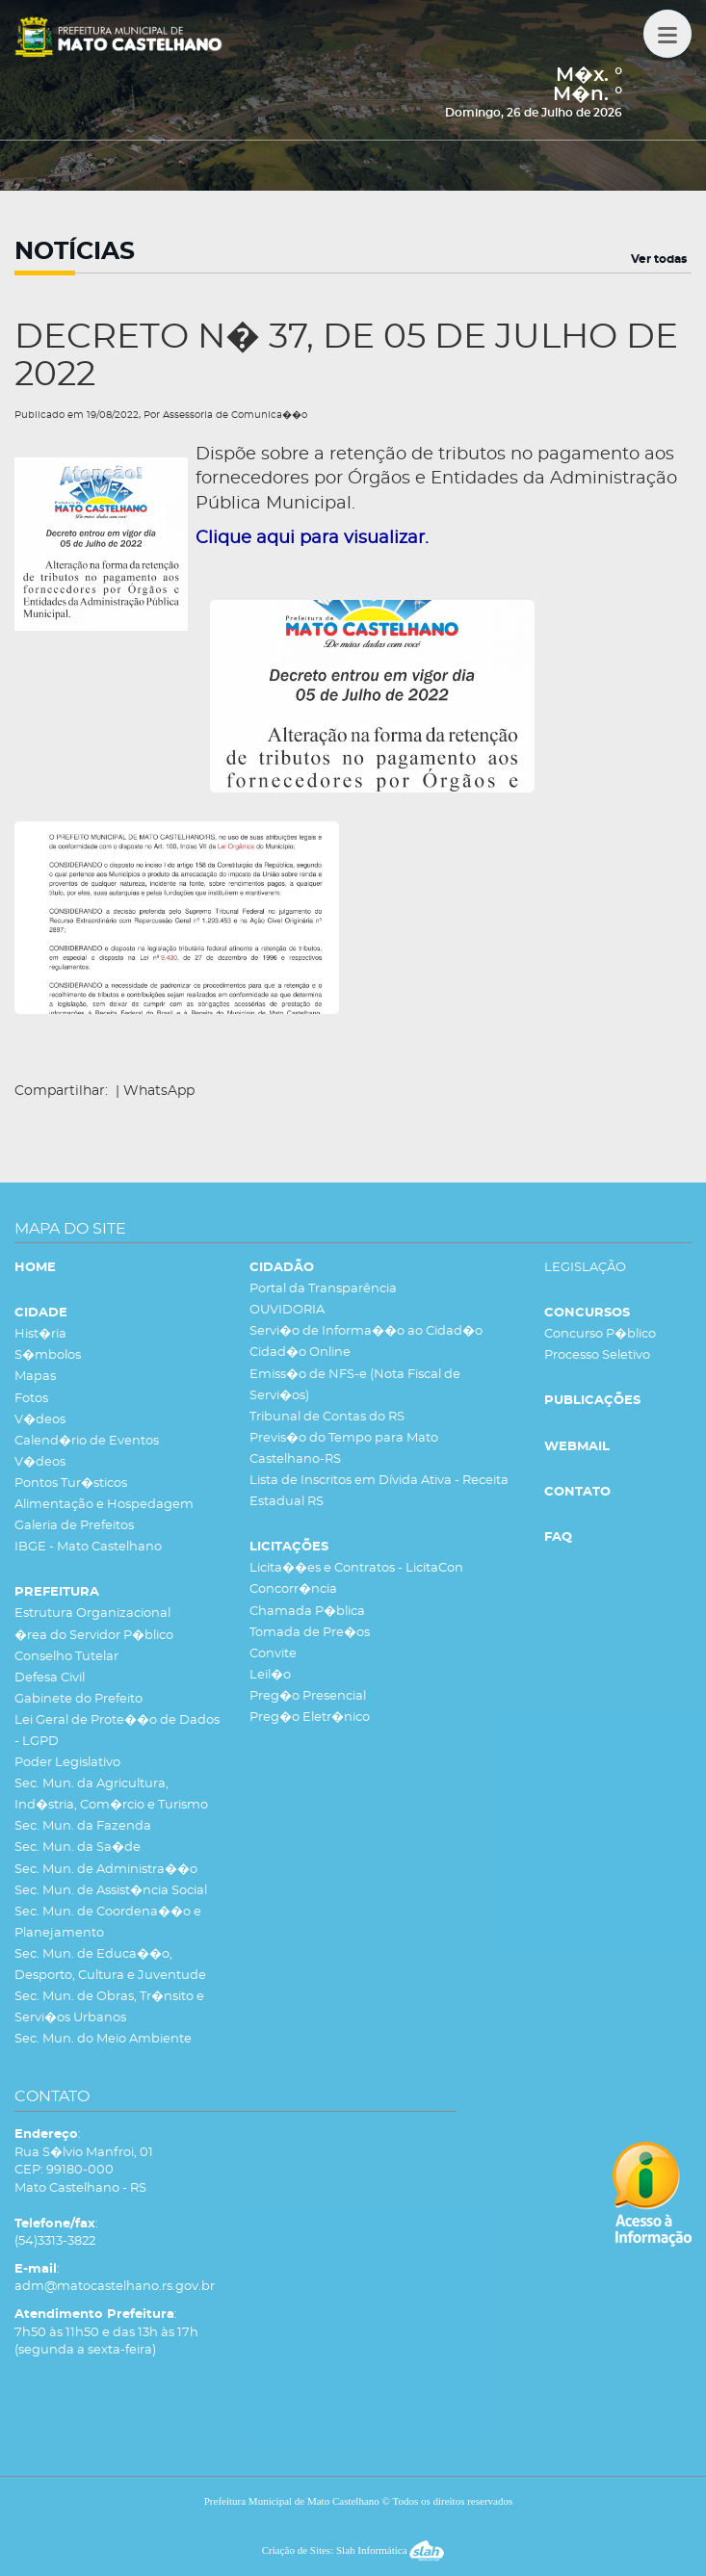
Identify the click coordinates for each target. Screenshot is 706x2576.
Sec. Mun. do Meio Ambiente (103, 2039)
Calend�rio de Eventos (86, 1441)
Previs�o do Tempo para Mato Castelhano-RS (343, 1449)
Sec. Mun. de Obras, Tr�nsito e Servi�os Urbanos (109, 2007)
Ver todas (659, 259)
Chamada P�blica (307, 1611)
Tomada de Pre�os (309, 1632)
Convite (273, 1654)
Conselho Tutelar (66, 1657)
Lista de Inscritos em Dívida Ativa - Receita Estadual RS (379, 1491)
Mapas (35, 1376)
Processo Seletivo (597, 1355)
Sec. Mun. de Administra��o (105, 1869)
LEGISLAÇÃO (585, 1268)
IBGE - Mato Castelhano (88, 1547)
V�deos (39, 1420)
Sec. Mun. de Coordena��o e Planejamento (107, 1922)
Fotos (31, 1398)
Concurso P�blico (600, 1334)
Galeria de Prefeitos (74, 1526)
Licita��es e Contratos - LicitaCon (356, 1568)
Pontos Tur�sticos (70, 1483)
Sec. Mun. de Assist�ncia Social (110, 1891)
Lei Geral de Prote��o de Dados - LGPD (117, 1731)
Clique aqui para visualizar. (312, 538)
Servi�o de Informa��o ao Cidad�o (366, 1331)
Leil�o (270, 1675)
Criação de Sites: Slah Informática (353, 2550)
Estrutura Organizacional (92, 1613)
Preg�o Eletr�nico (309, 1717)
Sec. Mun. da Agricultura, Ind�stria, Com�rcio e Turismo (111, 1794)
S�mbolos (47, 1355)
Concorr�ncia (293, 1589)
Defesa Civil (49, 1678)
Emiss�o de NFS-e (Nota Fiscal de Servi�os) (354, 1385)
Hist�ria (40, 1334)
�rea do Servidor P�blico (93, 1635)
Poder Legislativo (67, 1762)
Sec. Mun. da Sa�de (77, 1847)
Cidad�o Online (300, 1352)
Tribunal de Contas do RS (327, 1417)
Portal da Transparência (323, 1289)
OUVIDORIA (287, 1310)
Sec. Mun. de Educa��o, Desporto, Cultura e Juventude (110, 1965)
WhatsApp (159, 1091)
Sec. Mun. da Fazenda (82, 1826)
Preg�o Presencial (307, 1696)
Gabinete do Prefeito (78, 1699)
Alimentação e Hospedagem (104, 1504)
